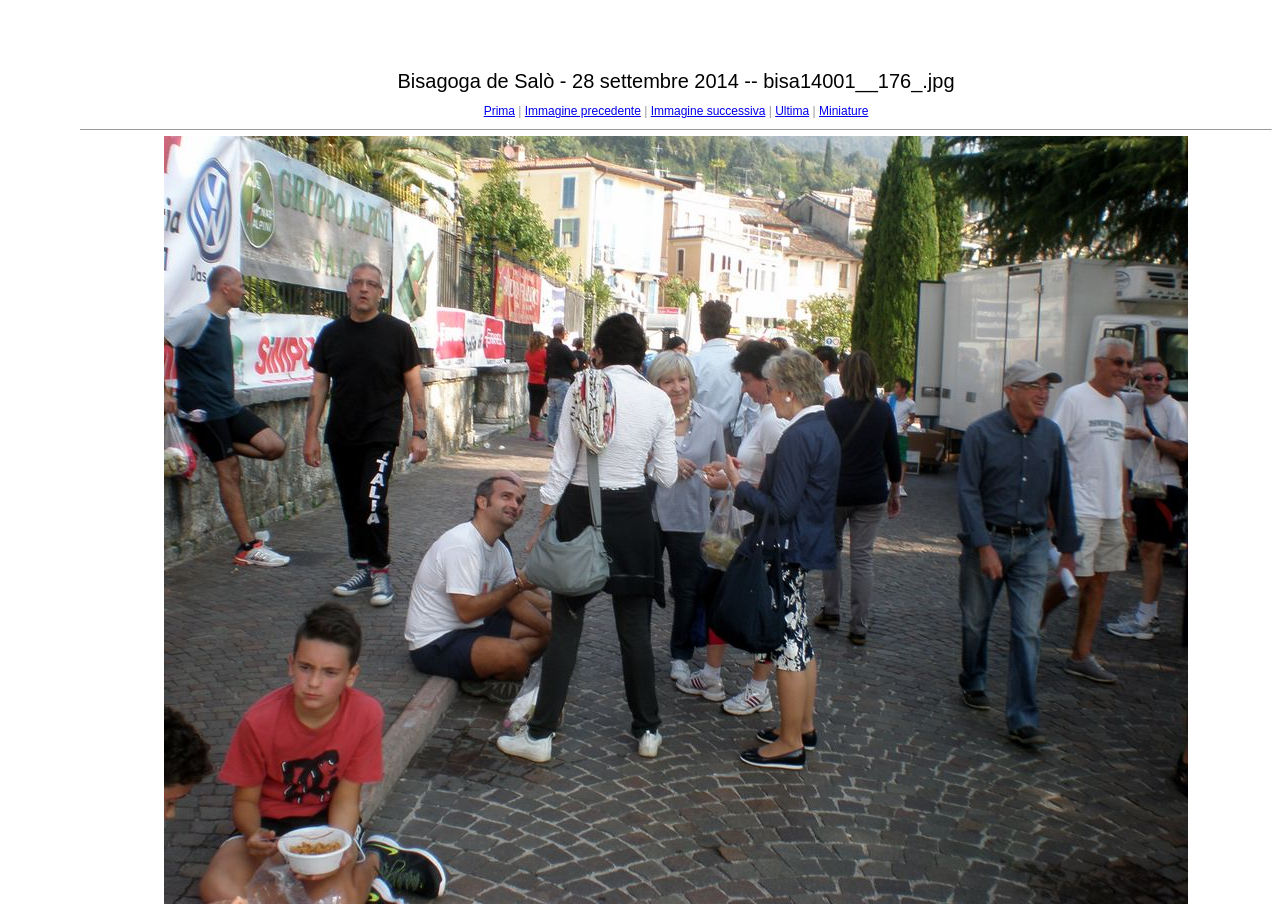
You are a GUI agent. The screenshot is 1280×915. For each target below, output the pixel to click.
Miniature (843, 111)
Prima (499, 111)
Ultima (792, 111)
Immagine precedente (583, 111)
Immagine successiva (708, 111)
